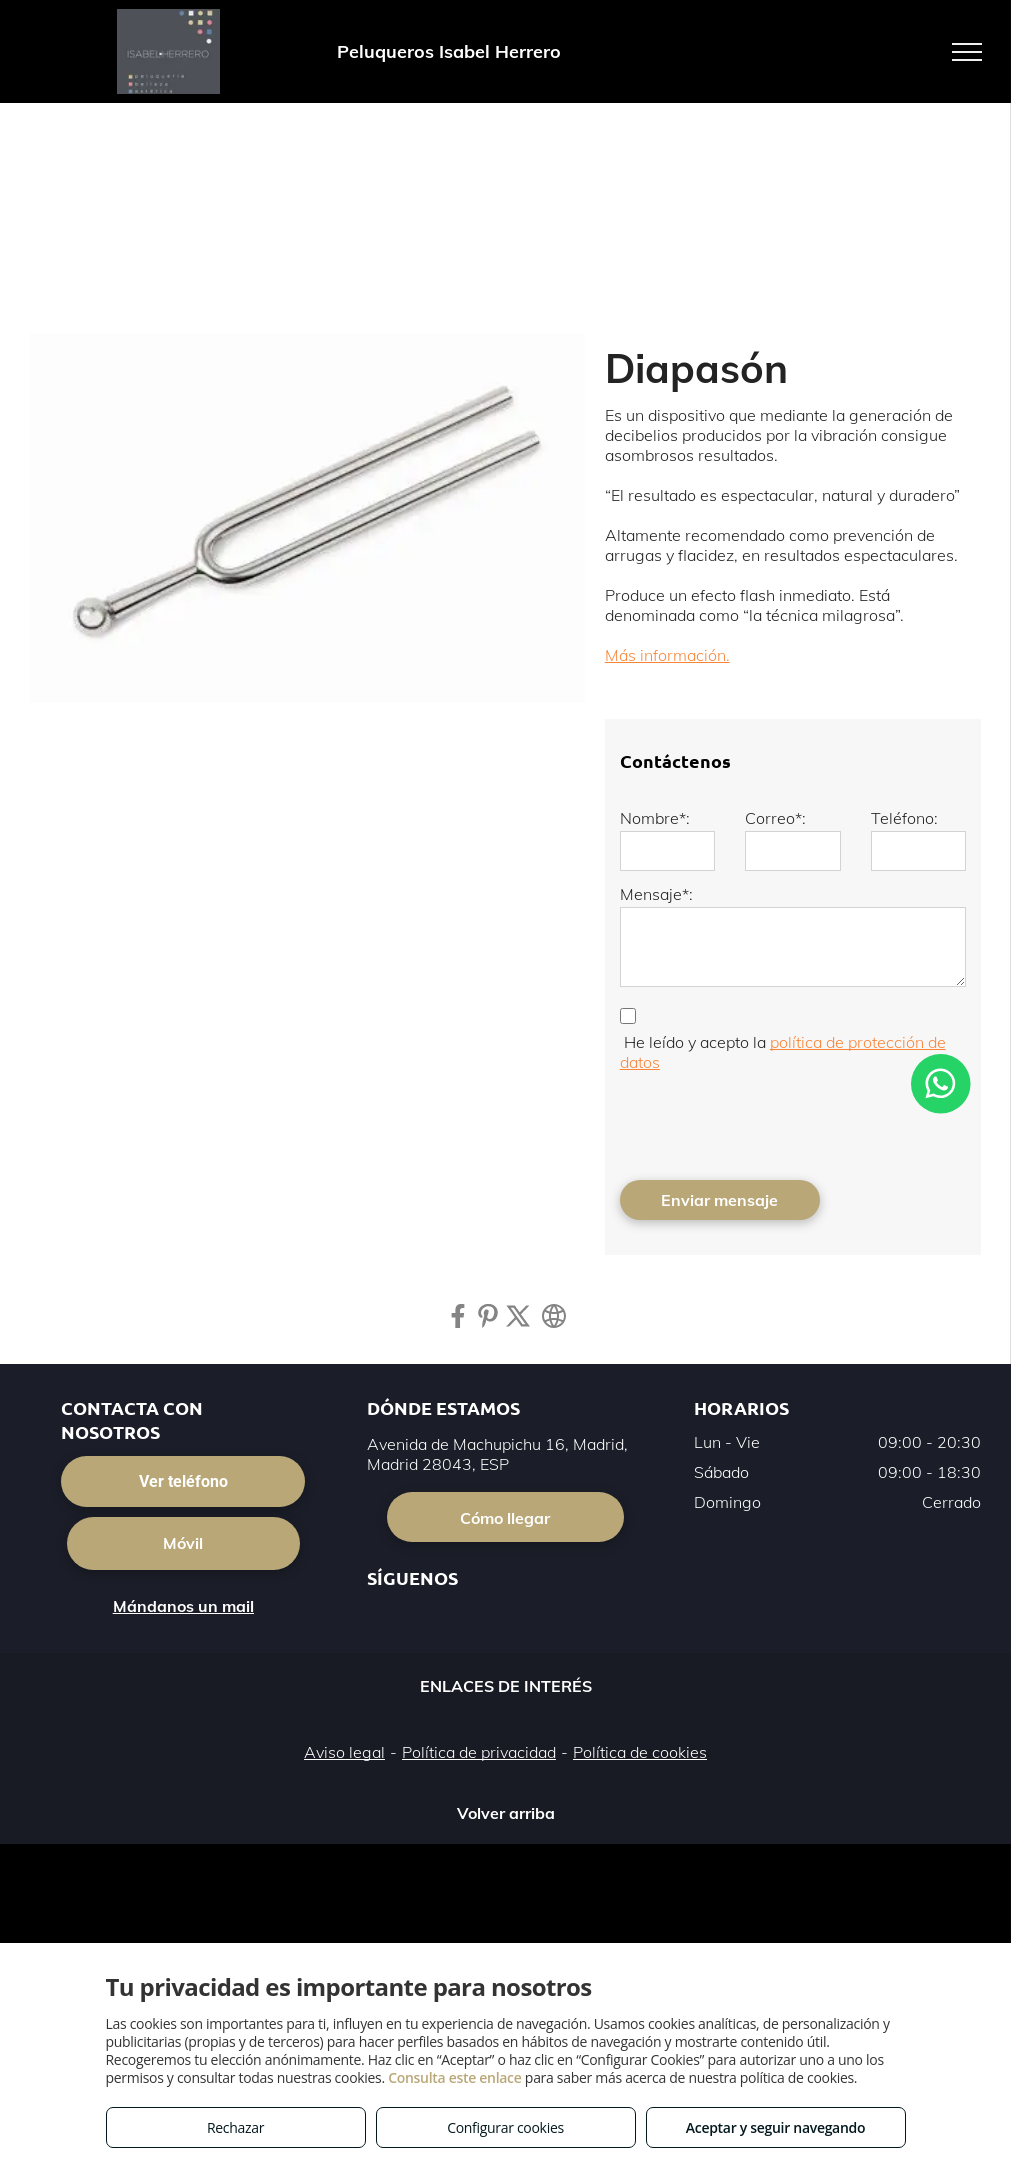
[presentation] (772, 1121)
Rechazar (235, 2127)
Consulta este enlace (454, 2077)
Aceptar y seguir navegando (775, 2127)
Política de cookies (640, 1752)
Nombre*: (655, 818)
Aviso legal (344, 1752)
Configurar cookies (505, 2127)
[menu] (967, 52)
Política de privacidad (479, 1752)
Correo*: (775, 818)
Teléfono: (904, 818)
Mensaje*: (656, 894)
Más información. (667, 655)
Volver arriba (506, 1813)
